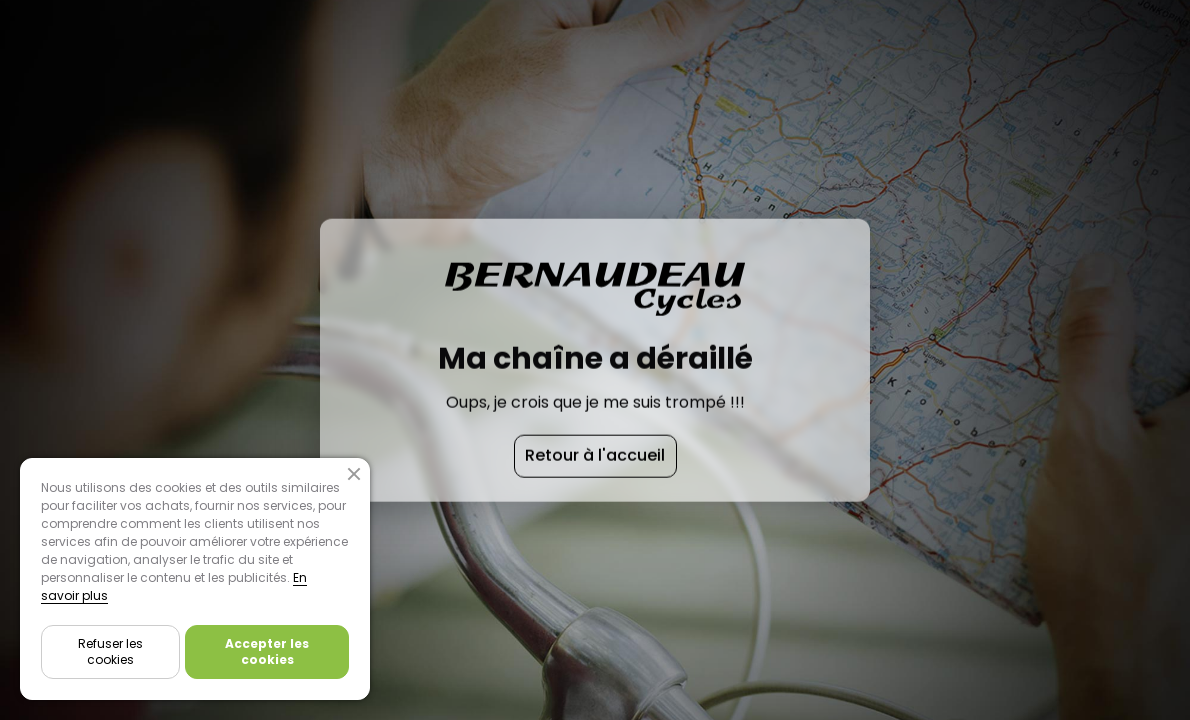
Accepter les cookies (267, 651)
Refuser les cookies (110, 651)
